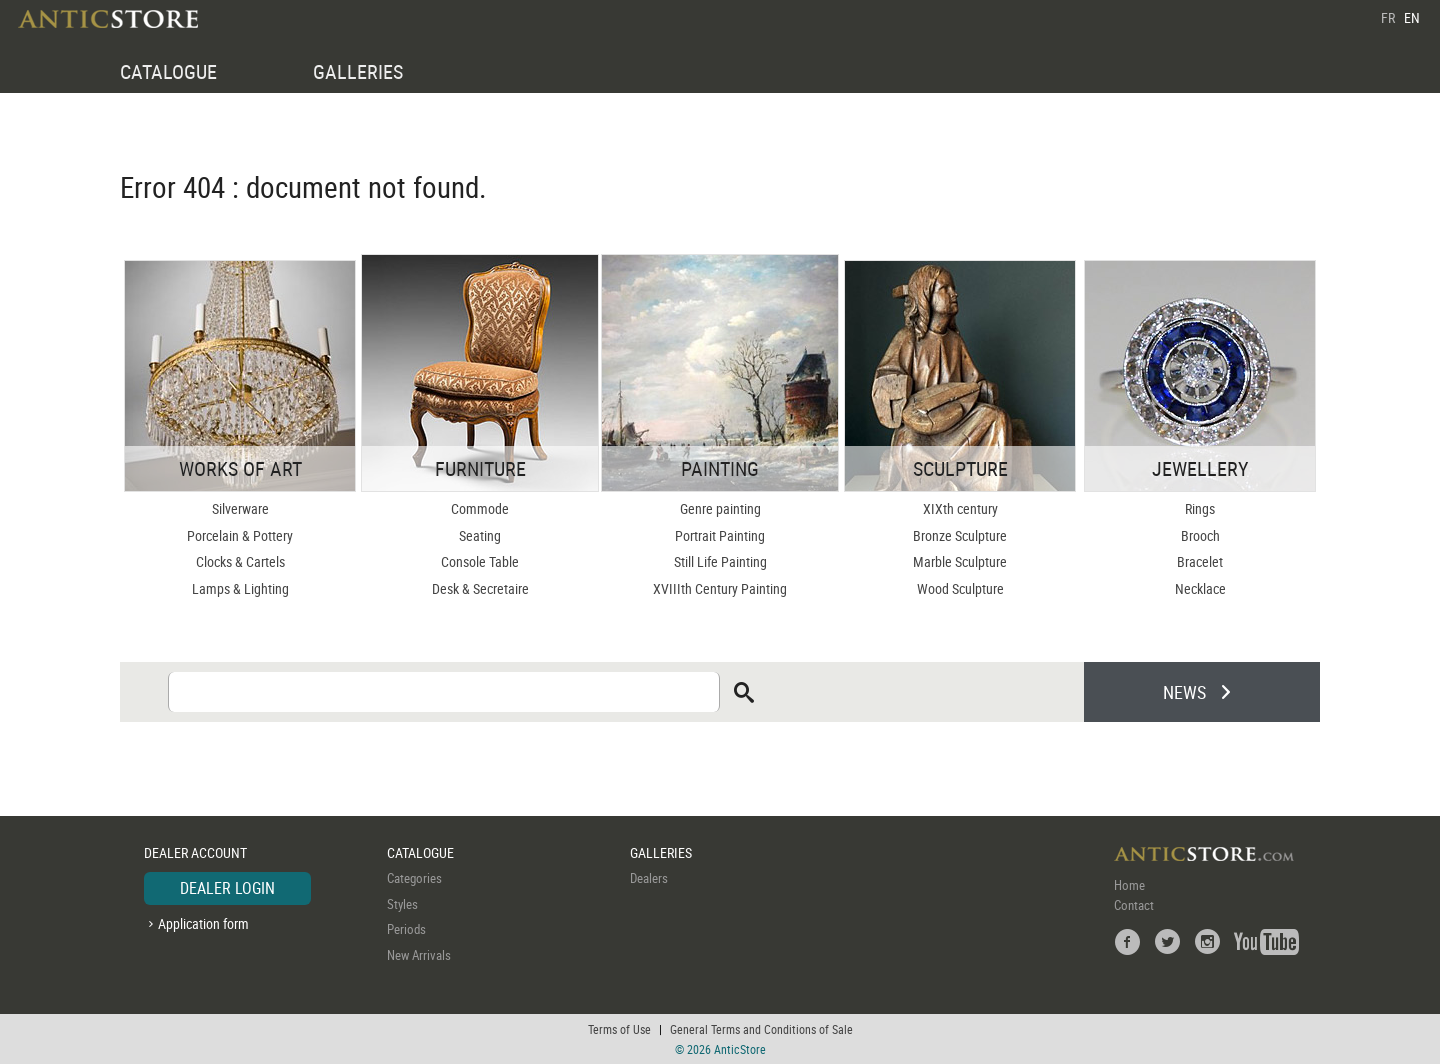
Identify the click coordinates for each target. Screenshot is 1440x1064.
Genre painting (720, 508)
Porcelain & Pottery (240, 535)
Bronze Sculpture (960, 535)
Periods (406, 929)
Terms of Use (619, 1029)
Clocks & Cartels (240, 561)
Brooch (1200, 535)
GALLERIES (358, 71)
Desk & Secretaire (480, 588)
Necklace (1200, 588)
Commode (480, 508)
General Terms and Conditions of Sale (761, 1029)
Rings (1200, 508)
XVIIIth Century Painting (720, 588)
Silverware (240, 508)
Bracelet (1200, 561)
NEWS (1184, 692)
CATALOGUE (168, 71)
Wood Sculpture (960, 588)
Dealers (649, 878)
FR (1388, 17)
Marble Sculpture (960, 561)
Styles (402, 904)
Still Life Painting (720, 561)
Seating (480, 535)
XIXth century (960, 508)
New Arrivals (419, 955)
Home (1129, 885)
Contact (1134, 905)
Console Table (480, 561)
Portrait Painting (720, 535)
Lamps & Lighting (240, 588)
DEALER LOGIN (227, 888)
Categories (414, 878)
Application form (203, 923)
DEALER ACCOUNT (195, 852)
